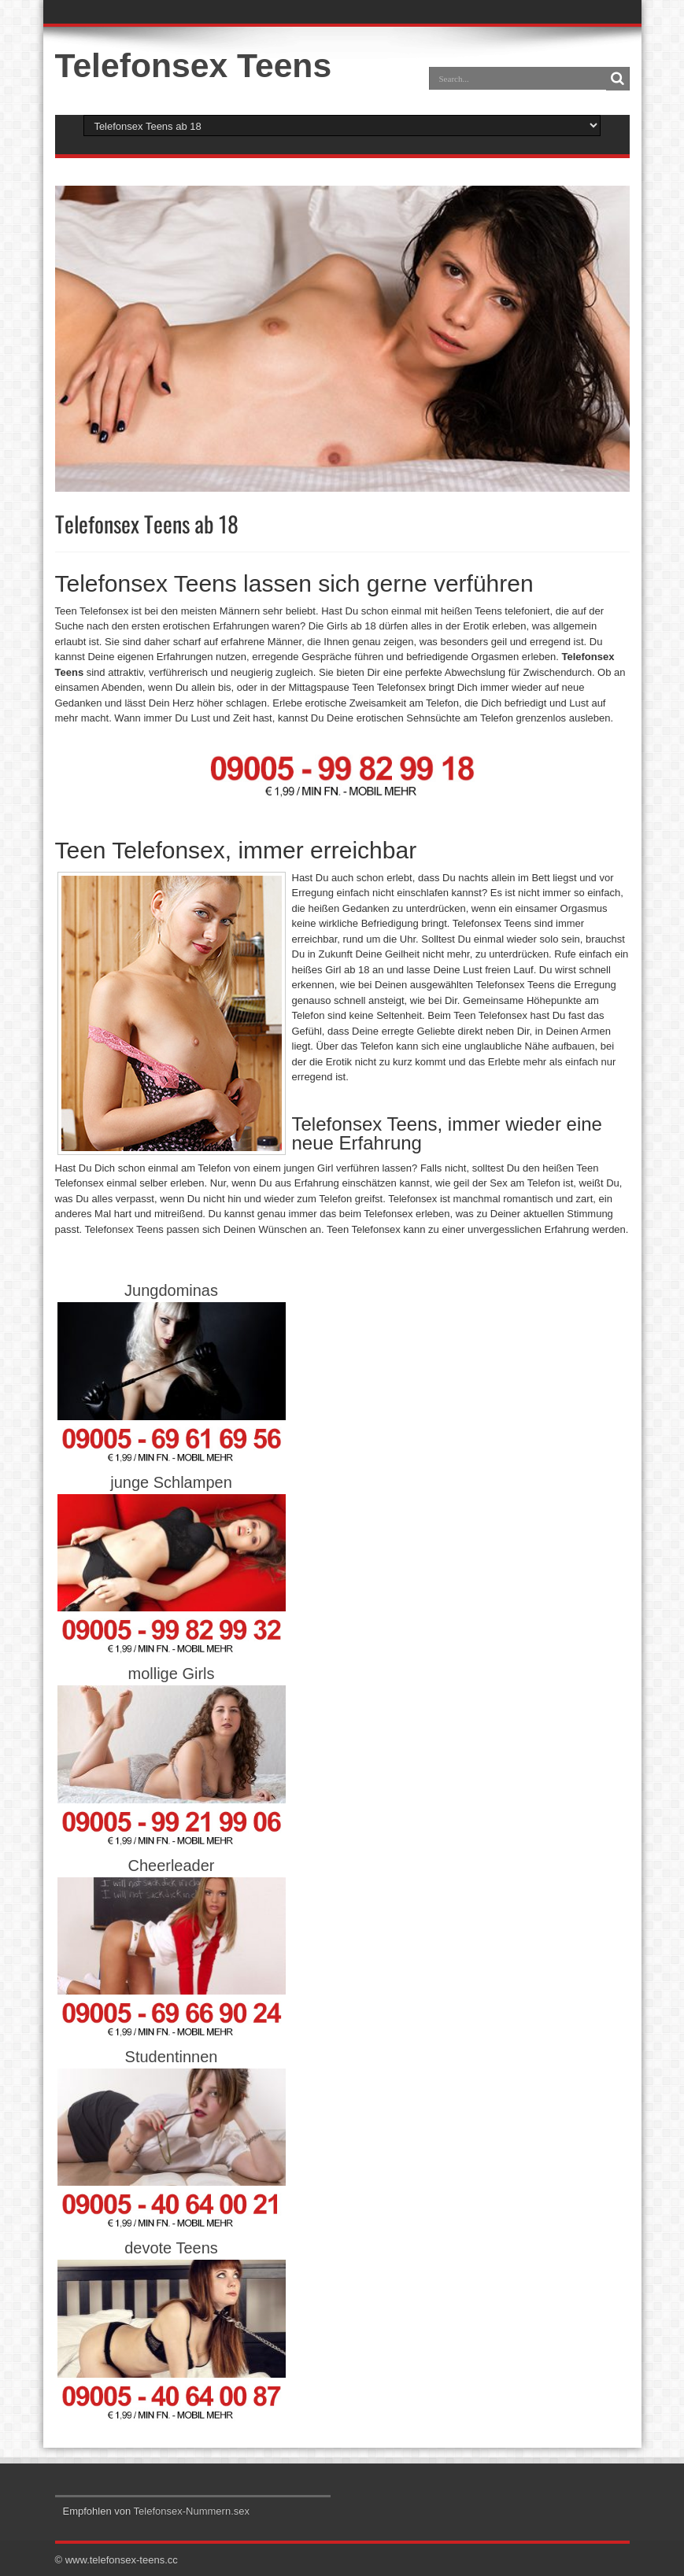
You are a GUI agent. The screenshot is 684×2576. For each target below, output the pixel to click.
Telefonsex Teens (193, 65)
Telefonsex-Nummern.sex (192, 2511)
